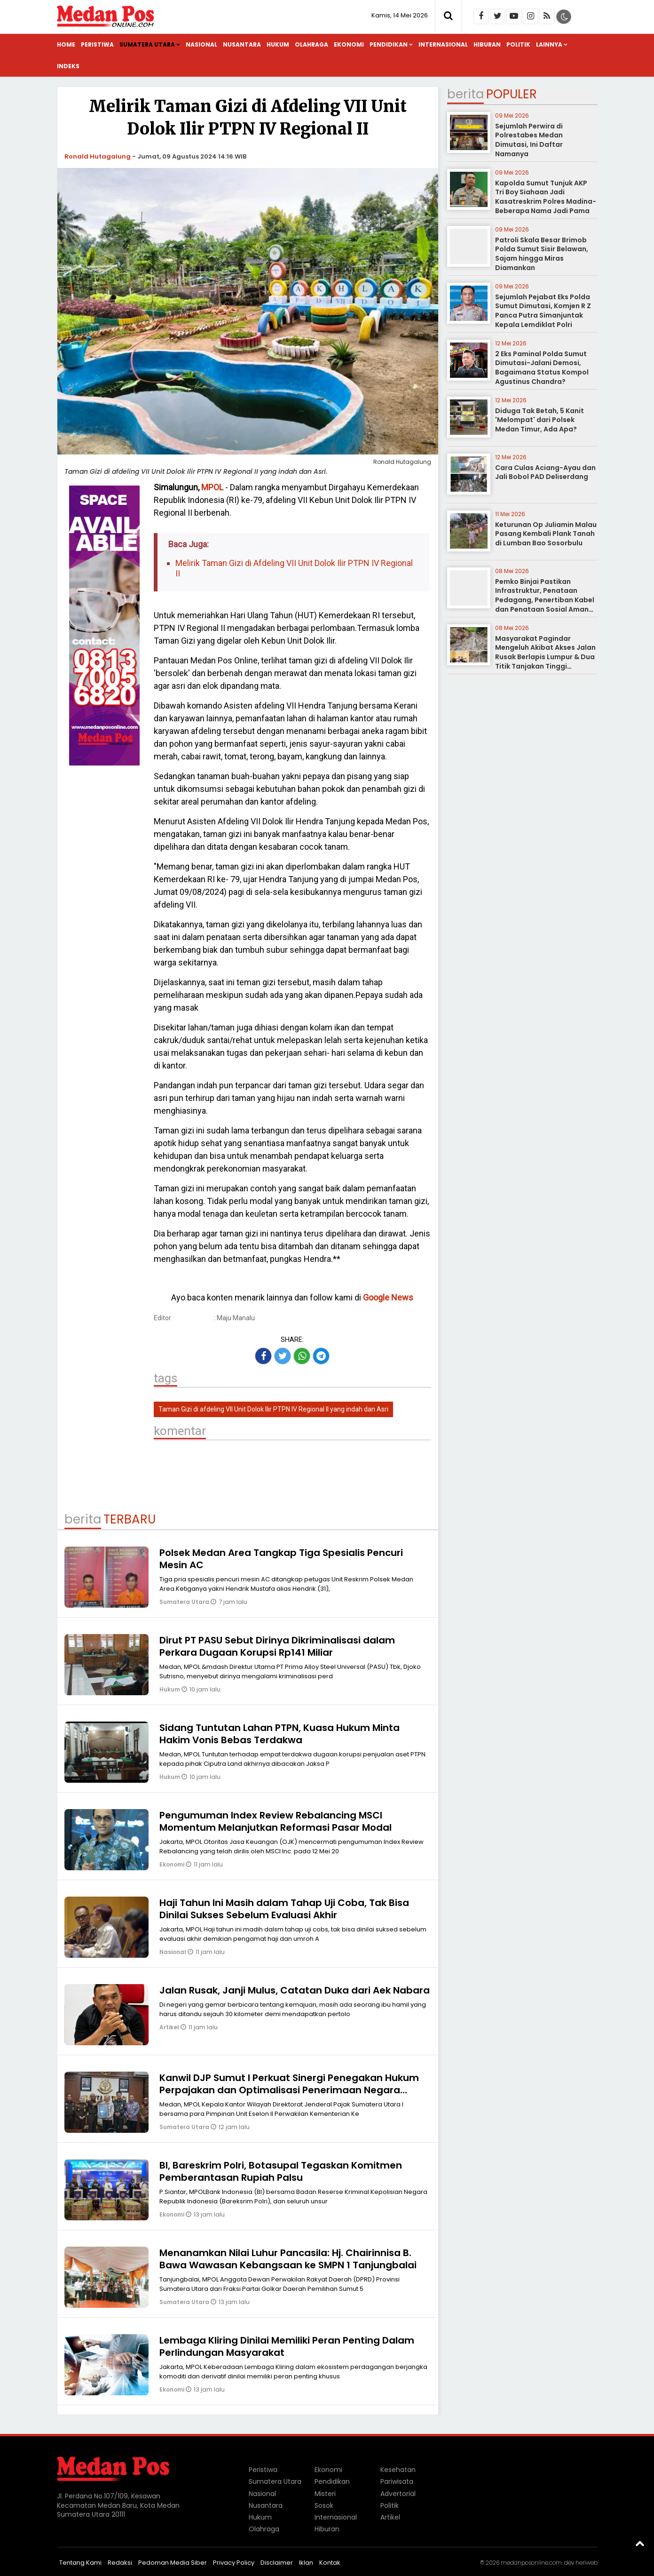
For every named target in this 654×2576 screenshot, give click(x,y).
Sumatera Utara (147, 44)
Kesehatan (398, 2469)
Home (66, 44)
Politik (518, 44)
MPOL (212, 487)
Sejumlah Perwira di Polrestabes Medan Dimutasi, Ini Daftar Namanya (529, 140)
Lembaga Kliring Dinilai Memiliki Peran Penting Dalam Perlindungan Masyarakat (286, 2346)
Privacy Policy (233, 2562)
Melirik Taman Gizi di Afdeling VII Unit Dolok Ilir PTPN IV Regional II (294, 568)
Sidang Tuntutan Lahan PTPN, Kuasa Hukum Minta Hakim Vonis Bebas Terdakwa (279, 1734)
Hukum (278, 44)
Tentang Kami (80, 2562)
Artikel (170, 2027)
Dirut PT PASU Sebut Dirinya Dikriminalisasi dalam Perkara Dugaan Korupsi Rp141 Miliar (277, 1646)
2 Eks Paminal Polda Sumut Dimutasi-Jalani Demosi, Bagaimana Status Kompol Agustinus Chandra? (542, 367)
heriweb (586, 2563)
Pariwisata (396, 2481)
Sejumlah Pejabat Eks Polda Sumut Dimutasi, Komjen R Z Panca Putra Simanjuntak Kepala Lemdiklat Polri (543, 310)
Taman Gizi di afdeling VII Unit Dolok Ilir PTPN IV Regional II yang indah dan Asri (273, 1409)
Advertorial (398, 2493)
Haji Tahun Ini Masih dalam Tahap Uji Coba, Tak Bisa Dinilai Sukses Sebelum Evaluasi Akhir (284, 1909)
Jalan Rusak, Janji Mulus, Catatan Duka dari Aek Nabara (294, 1990)
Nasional (201, 44)
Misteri (325, 2493)
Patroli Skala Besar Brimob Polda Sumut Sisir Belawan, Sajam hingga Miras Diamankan (541, 253)
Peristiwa (97, 44)
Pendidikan (389, 44)
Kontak (329, 2562)
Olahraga (311, 44)
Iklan (306, 2562)
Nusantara (242, 44)
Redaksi (120, 2562)
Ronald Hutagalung (97, 156)
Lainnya (549, 44)
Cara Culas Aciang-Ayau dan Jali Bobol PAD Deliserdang (545, 472)
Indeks (68, 66)
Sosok (324, 2505)
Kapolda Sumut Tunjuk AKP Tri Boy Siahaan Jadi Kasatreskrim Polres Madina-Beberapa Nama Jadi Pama (545, 196)
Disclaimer (276, 2562)
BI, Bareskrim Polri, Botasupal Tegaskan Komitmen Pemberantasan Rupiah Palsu (280, 2171)
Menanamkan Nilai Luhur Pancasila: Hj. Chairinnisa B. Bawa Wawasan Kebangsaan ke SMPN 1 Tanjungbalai (288, 2259)
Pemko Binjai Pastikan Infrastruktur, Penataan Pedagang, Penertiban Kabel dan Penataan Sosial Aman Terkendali (544, 600)
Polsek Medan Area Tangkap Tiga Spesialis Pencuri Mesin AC (281, 1558)
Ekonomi (349, 44)
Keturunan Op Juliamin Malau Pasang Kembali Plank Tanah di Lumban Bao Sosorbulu (546, 534)
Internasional (443, 44)
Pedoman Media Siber (172, 2562)
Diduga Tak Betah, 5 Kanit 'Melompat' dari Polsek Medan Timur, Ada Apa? (539, 420)
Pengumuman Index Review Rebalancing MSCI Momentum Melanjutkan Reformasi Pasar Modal (275, 1821)
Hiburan (487, 44)
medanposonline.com (531, 2563)
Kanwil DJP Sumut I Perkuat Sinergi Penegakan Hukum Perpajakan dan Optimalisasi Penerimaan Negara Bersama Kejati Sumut (289, 2090)
